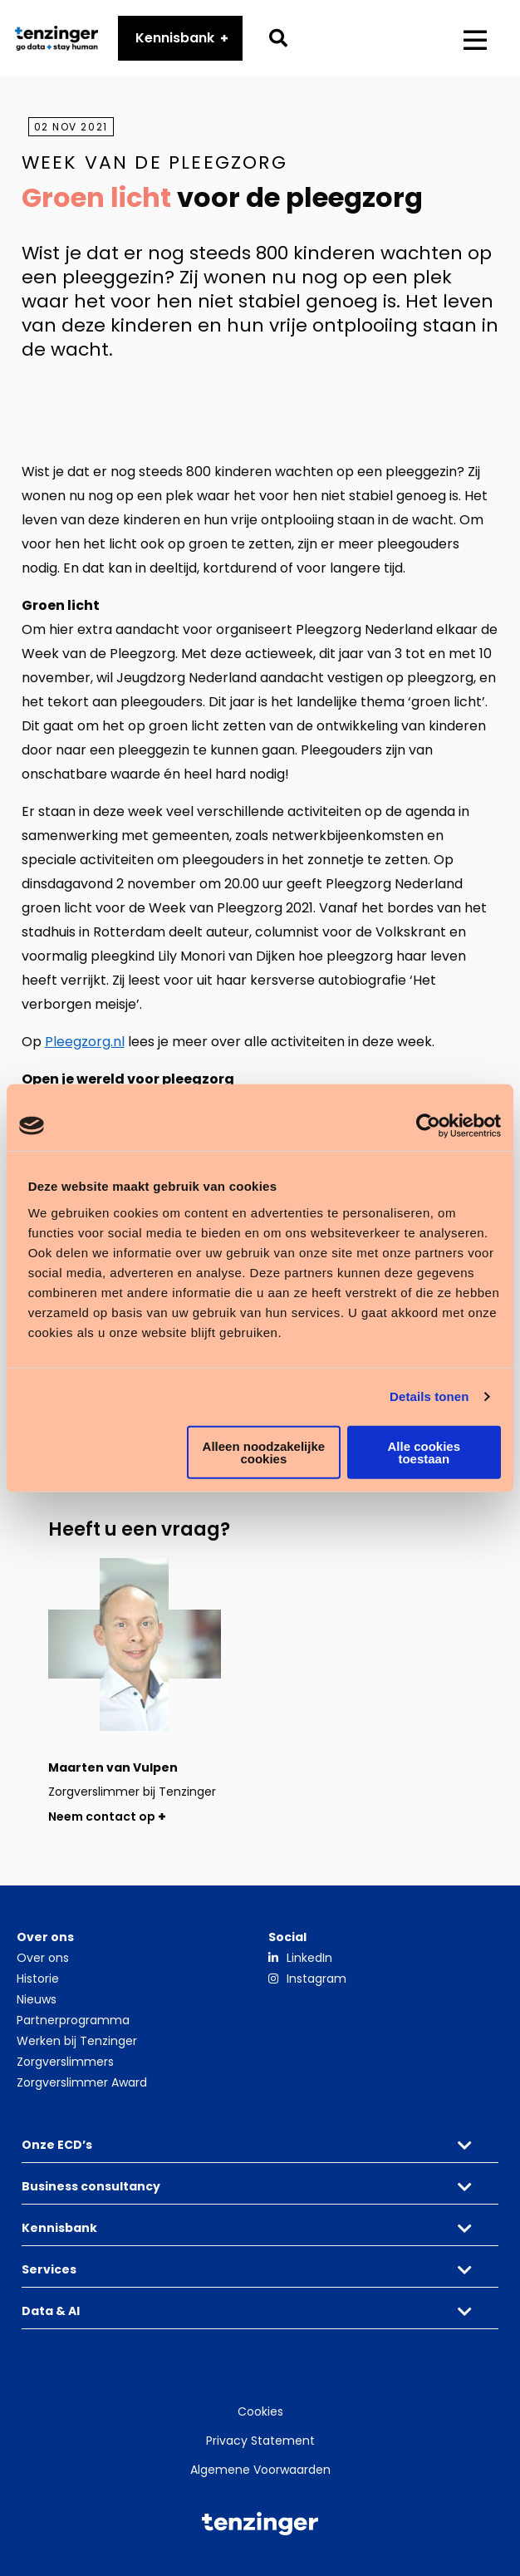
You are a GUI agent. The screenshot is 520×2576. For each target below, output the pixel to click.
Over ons (43, 1957)
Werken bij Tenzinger (77, 2041)
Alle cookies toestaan (424, 1451)
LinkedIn (309, 1957)
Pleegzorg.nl (85, 1041)
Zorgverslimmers (65, 2061)
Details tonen (429, 1396)
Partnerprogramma (73, 2020)
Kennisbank (174, 37)
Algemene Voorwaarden (260, 2469)
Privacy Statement (260, 2440)
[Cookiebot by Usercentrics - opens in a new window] (428, 1125)
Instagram (316, 1978)
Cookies (260, 2411)
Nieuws (36, 1999)
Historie (38, 1978)
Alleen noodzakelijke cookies (264, 1451)
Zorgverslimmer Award (82, 2082)
